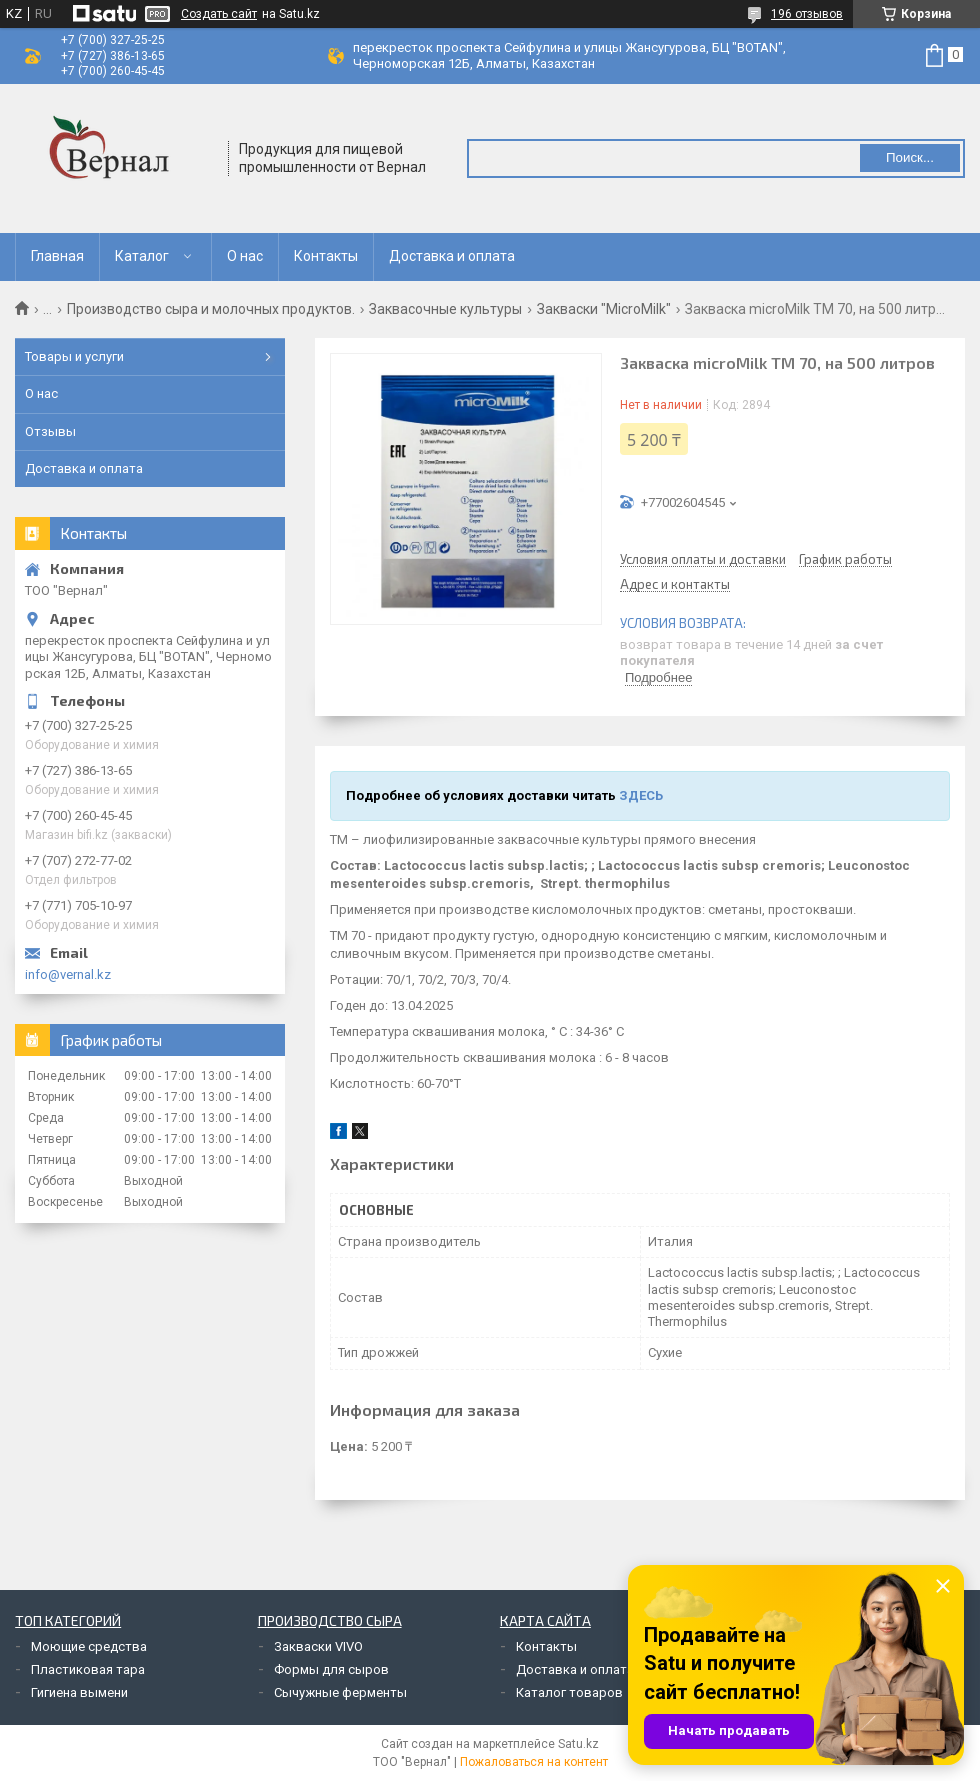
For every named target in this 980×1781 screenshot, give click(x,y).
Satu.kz (578, 1744)
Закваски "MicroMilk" (604, 309)
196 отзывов (807, 14)
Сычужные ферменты (340, 1692)
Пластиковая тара (88, 1669)
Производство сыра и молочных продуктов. (211, 309)
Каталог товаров (569, 1692)
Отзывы (50, 431)
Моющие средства (89, 1646)
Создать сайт (219, 14)
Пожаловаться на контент (534, 1762)
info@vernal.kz (68, 974)
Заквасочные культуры (445, 309)
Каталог (142, 256)
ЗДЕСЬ (641, 795)
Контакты (326, 256)
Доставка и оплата (452, 256)
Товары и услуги (74, 356)
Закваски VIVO (318, 1646)
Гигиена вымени (79, 1692)
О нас (245, 256)
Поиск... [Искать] (910, 157)
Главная (57, 256)
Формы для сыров (331, 1669)
